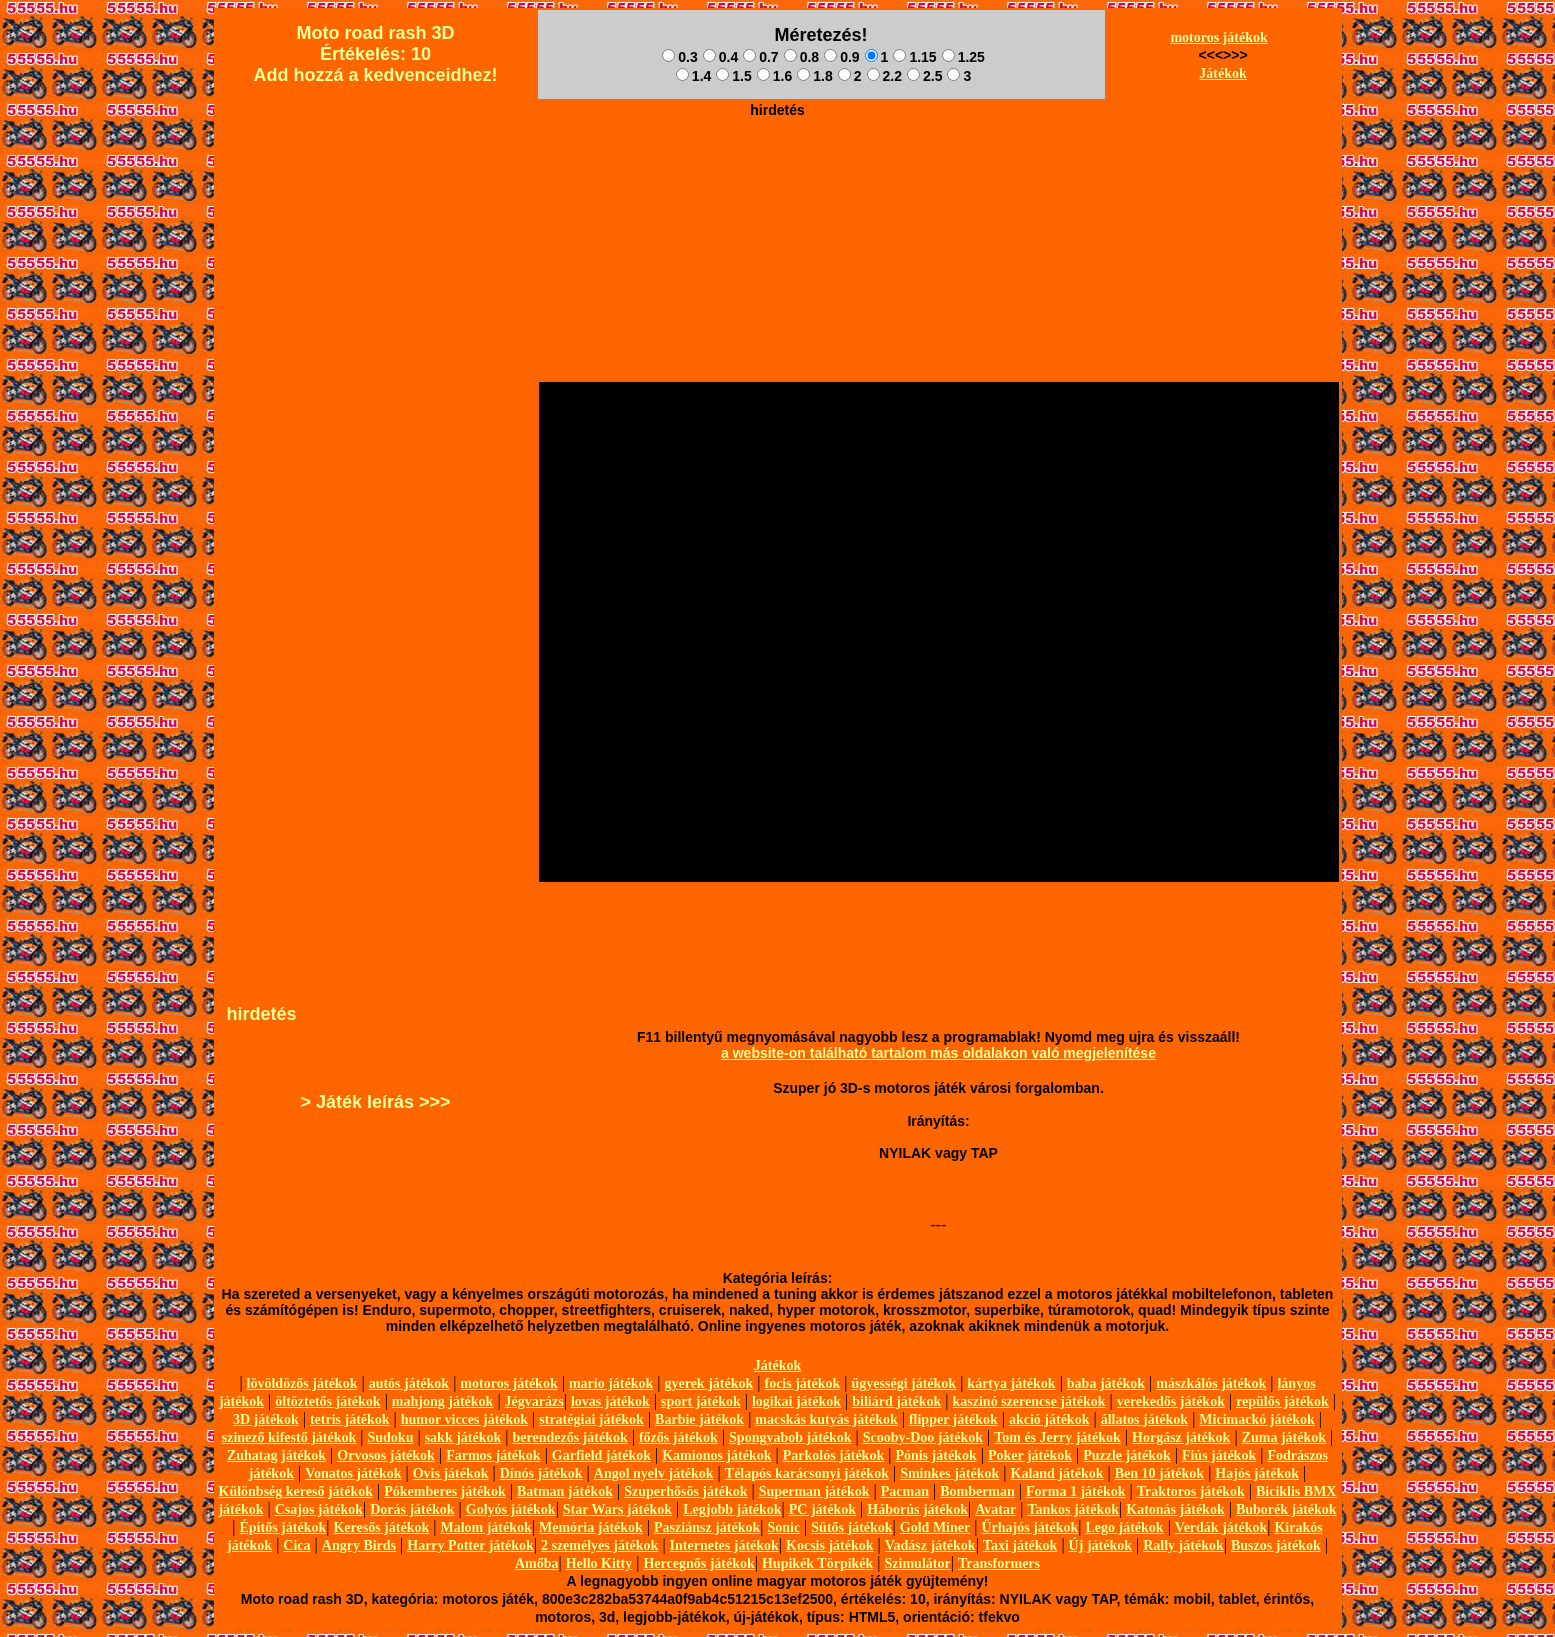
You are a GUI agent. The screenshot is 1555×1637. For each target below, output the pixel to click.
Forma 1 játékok (1076, 1491)
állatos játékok (1145, 1419)
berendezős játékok (569, 1437)
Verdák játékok (1221, 1527)
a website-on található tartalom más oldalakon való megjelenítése (938, 1053)
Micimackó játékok (1256, 1419)
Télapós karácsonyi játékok (807, 1473)
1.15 (914, 57)
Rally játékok (1183, 1545)
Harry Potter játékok (470, 1545)
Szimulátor (918, 1563)
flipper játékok (953, 1419)
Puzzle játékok (1126, 1455)
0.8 (801, 57)
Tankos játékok (1073, 1509)
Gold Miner (935, 1527)
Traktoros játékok (1191, 1491)
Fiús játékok (1219, 1455)
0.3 (679, 57)
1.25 (963, 57)
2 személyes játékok (599, 1545)
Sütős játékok (851, 1527)
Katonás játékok (1175, 1509)
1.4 (693, 76)
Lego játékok (1124, 1527)
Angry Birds (359, 1545)
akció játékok (1049, 1419)
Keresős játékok (381, 1527)
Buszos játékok (1276, 1545)
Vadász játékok (930, 1545)
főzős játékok (678, 1437)
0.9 (841, 57)
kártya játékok (1011, 1383)
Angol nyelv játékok (654, 1473)
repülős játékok (1282, 1401)
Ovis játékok (451, 1473)
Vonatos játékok (353, 1473)
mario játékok (611, 1383)
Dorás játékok (412, 1509)
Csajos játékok (319, 1509)
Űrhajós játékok (1029, 1527)
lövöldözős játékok (302, 1383)
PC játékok (822, 1509)
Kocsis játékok (830, 1545)
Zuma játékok (1284, 1437)
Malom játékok (485, 1527)
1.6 (774, 76)
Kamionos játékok (716, 1455)
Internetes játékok (724, 1545)
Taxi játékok (1020, 1545)
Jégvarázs (534, 1401)
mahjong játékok (443, 1401)
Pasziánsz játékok (707, 1527)
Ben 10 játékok (1159, 1473)
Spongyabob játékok (790, 1437)
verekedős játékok (1171, 1401)
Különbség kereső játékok (296, 1491)
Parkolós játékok (834, 1455)
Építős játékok (283, 1527)
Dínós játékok (541, 1473)
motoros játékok (1218, 37)
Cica (296, 1545)
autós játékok (409, 1383)
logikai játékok (796, 1401)
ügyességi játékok (904, 1383)
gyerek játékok (708, 1383)
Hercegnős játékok (698, 1563)
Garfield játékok (601, 1455)
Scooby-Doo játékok (923, 1437)
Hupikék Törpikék (817, 1563)
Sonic (783, 1527)
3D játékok (266, 1419)
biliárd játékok (896, 1401)
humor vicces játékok (464, 1419)
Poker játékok (1030, 1455)
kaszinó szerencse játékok (1029, 1401)
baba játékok (1106, 1383)
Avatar (995, 1509)
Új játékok (1100, 1545)
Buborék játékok (1286, 1509)
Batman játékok (565, 1491)
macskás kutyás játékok (826, 1419)
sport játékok (701, 1401)
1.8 (814, 76)
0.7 (760, 57)
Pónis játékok (935, 1455)
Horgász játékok (1181, 1437)
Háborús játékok (917, 1509)
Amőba (537, 1563)
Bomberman (977, 1491)
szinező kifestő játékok (289, 1437)
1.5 (733, 76)
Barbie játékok (699, 1419)
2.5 (924, 76)
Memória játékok (591, 1527)
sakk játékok (463, 1437)
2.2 (884, 76)
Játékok (1222, 73)
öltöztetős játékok (327, 1401)
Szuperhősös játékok (685, 1491)
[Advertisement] (778, 171)
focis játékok (802, 1383)
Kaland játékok (1057, 1473)
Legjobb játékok (732, 1509)
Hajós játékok (1257, 1473)
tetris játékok (350, 1419)
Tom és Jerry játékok (1057, 1437)
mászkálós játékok (1211, 1383)
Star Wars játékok (617, 1509)
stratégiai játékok (591, 1419)
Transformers (999, 1563)
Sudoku (391, 1437)
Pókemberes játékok (444, 1491)
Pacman (905, 1491)
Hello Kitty (599, 1563)
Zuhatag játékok (276, 1455)
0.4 (720, 57)
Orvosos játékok (386, 1455)
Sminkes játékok (949, 1473)
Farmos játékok (493, 1455)
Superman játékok (814, 1491)
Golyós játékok (511, 1509)
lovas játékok (610, 1401)
